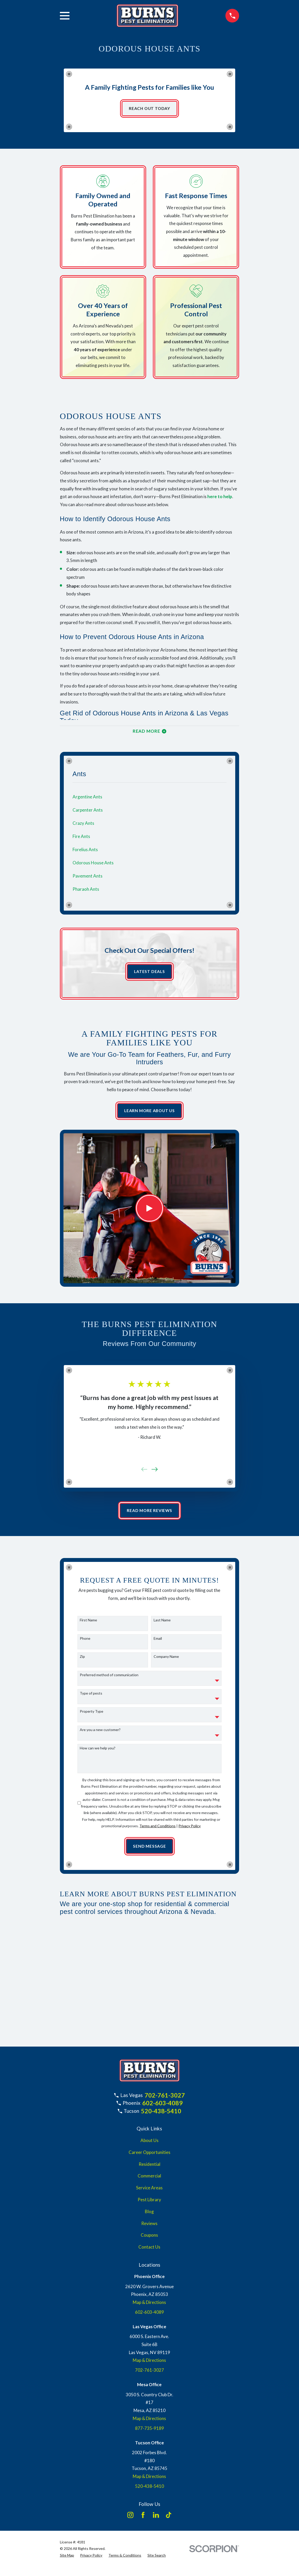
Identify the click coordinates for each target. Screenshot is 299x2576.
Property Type (91, 1714)
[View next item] (155, 1471)
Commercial (149, 2179)
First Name (88, 1623)
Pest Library (149, 2202)
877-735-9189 (149, 2431)
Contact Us (149, 2250)
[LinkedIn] (156, 2518)
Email (158, 1641)
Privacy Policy (189, 1828)
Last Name (162, 1623)
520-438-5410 (161, 2114)
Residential (149, 2167)
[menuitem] (150, 798)
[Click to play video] (149, 1210)
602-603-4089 (162, 2106)
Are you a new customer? (100, 1732)
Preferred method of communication (109, 1677)
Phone (85, 1641)
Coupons (149, 2238)
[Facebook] (143, 2518)
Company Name (166, 1659)
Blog (149, 2214)
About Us (149, 2143)
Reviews (149, 2226)
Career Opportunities (149, 2155)
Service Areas (149, 2190)
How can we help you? (97, 1750)
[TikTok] (169, 2518)
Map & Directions (149, 2305)
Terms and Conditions (157, 1828)
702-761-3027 (165, 2098)
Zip (82, 1659)
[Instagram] (130, 2518)
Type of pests (91, 1696)
